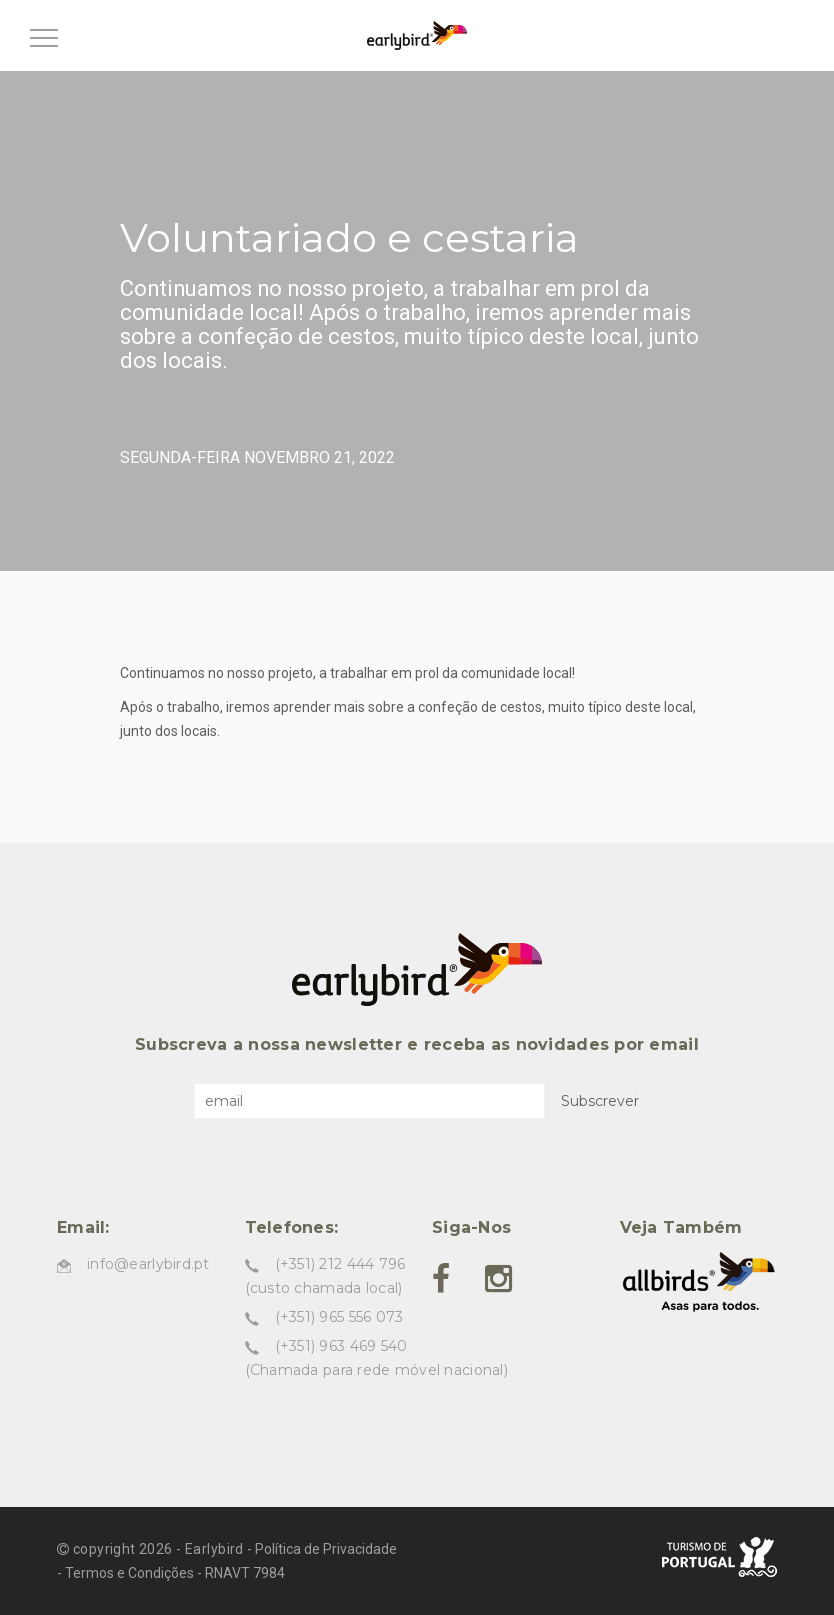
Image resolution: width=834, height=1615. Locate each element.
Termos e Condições (129, 1573)
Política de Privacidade (326, 1549)
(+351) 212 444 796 (340, 1264)
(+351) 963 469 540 (341, 1346)
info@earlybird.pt (148, 1264)
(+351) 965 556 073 (339, 1317)
